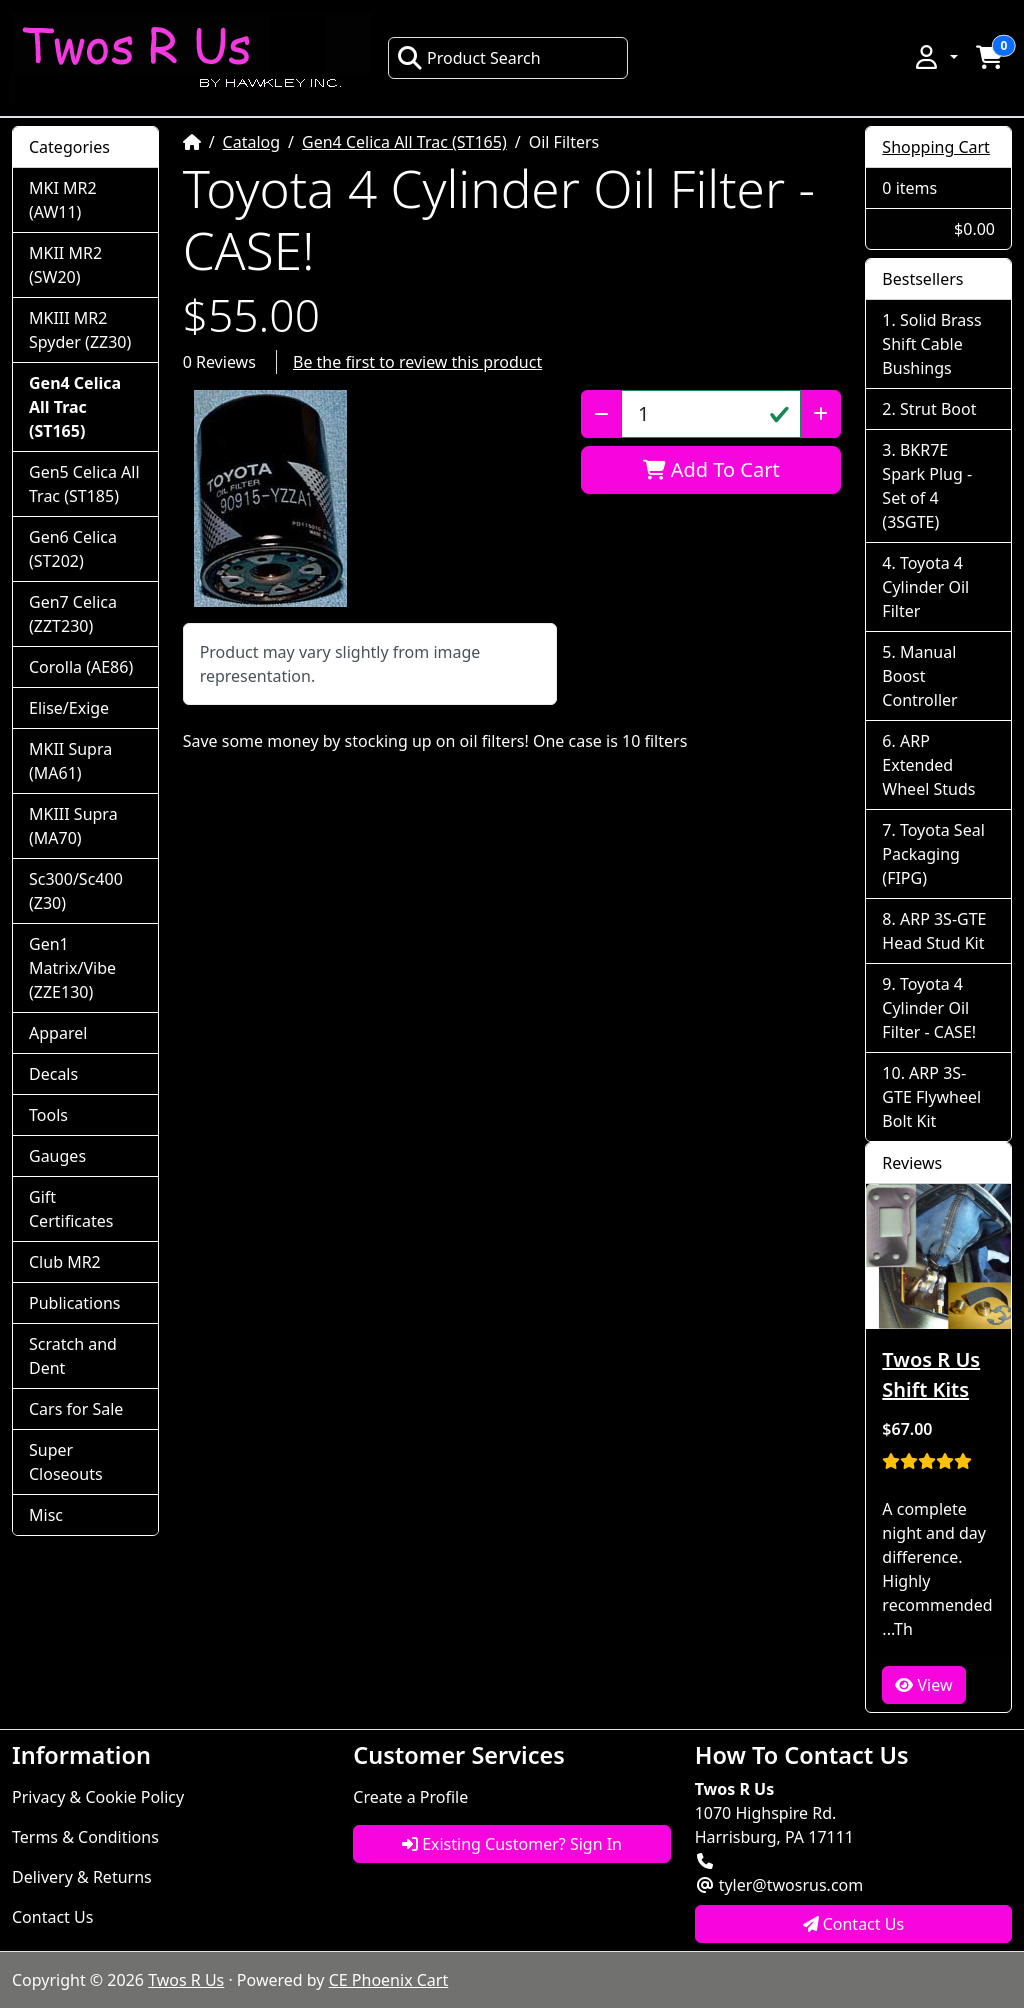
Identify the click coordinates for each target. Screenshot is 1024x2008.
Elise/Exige (69, 708)
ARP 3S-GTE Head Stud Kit (934, 931)
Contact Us (52, 1917)
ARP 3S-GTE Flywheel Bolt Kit (931, 1097)
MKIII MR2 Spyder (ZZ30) (80, 330)
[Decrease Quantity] (601, 414)
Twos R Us (186, 1980)
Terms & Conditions (85, 1837)
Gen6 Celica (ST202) (73, 549)
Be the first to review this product (417, 362)
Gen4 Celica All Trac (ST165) (404, 142)
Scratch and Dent (73, 1356)
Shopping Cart (936, 147)
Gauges (57, 1156)
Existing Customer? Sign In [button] (512, 1844)
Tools (48, 1115)
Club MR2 (65, 1262)
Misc (46, 1515)
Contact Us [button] (854, 1924)
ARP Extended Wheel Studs (928, 765)
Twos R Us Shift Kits (931, 1374)
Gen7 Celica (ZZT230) (73, 614)
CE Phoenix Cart (389, 1980)
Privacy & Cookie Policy (98, 1797)
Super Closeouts (66, 1462)
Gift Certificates (71, 1209)
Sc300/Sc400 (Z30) (76, 891)
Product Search (469, 58)
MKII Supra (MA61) (70, 761)
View (923, 1685)
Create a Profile (410, 1797)
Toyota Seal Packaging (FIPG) (933, 854)
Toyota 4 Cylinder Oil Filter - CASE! (929, 1008)
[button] (935, 57)
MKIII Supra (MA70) (73, 826)
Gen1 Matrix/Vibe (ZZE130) (72, 968)
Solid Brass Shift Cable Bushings (931, 344)
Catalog (252, 142)
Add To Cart (711, 469)
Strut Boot (938, 409)
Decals (53, 1074)
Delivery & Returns (82, 1877)
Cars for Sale (76, 1409)
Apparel (58, 1033)
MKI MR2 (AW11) (63, 200)
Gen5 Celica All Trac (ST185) (84, 484)
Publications (74, 1303)
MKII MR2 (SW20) (65, 265)
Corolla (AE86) (81, 667)
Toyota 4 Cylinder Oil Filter (925, 587)
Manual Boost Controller (919, 676)
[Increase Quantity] (820, 414)
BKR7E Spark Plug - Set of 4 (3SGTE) (927, 486)
